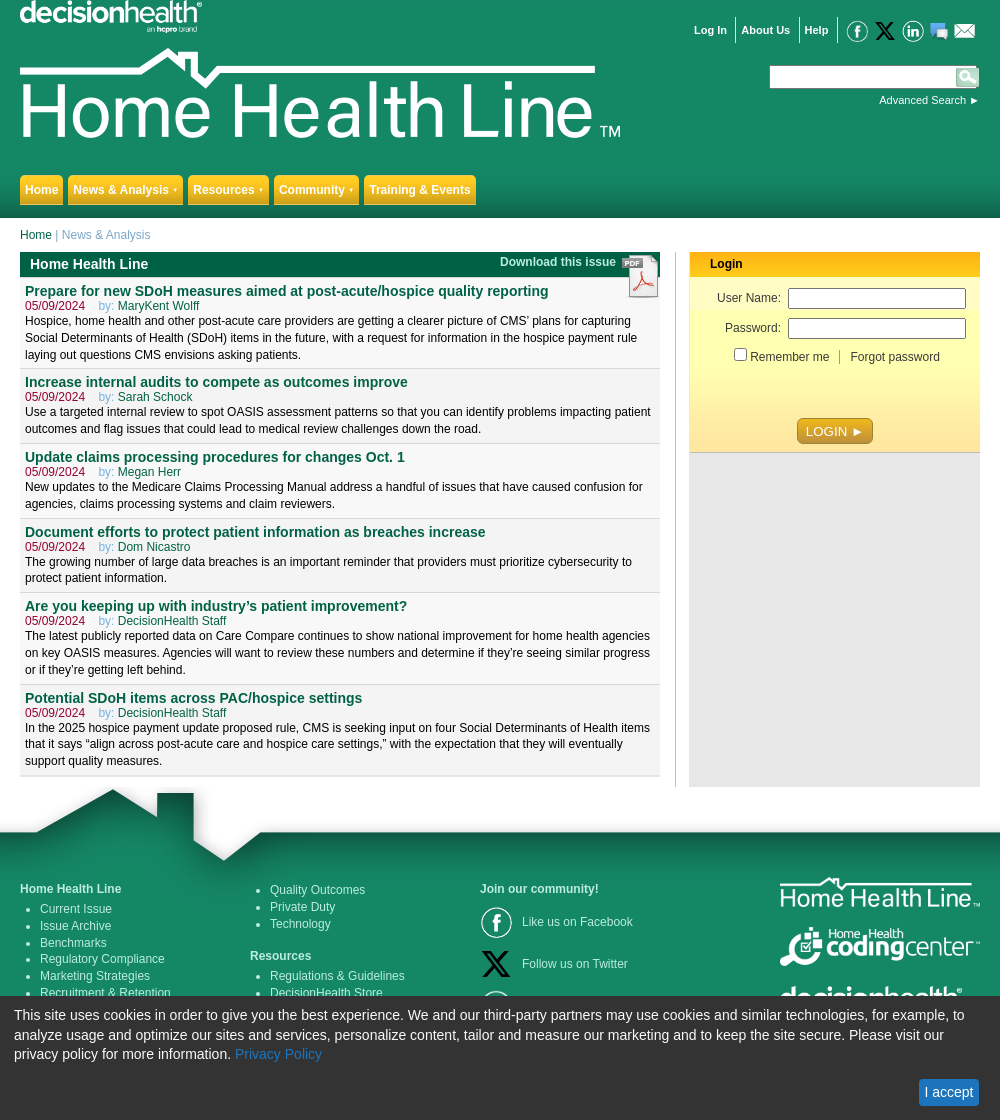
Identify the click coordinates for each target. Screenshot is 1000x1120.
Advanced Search (922, 100)
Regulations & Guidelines (337, 976)
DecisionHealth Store (326, 993)
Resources (228, 190)
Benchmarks (73, 943)
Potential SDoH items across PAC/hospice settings (193, 698)
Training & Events (419, 190)
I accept (948, 1092)
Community (316, 190)
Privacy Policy (278, 1054)
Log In (710, 30)
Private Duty (302, 907)
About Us (765, 30)
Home (41, 190)
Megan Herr (149, 472)
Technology (300, 924)
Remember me (789, 357)
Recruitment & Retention (105, 993)
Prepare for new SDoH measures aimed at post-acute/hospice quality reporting (287, 291)
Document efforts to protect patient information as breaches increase (255, 532)
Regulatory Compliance (102, 959)
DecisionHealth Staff (172, 621)
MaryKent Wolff (159, 306)
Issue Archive (75, 926)
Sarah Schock (155, 397)
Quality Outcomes (317, 890)
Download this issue (559, 262)
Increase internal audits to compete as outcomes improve (216, 382)
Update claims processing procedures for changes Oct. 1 (215, 457)
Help (817, 30)
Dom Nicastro (154, 547)
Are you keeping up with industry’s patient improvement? (216, 606)
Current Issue (76, 909)
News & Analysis (125, 190)
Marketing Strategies (95, 976)
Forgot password (894, 357)
